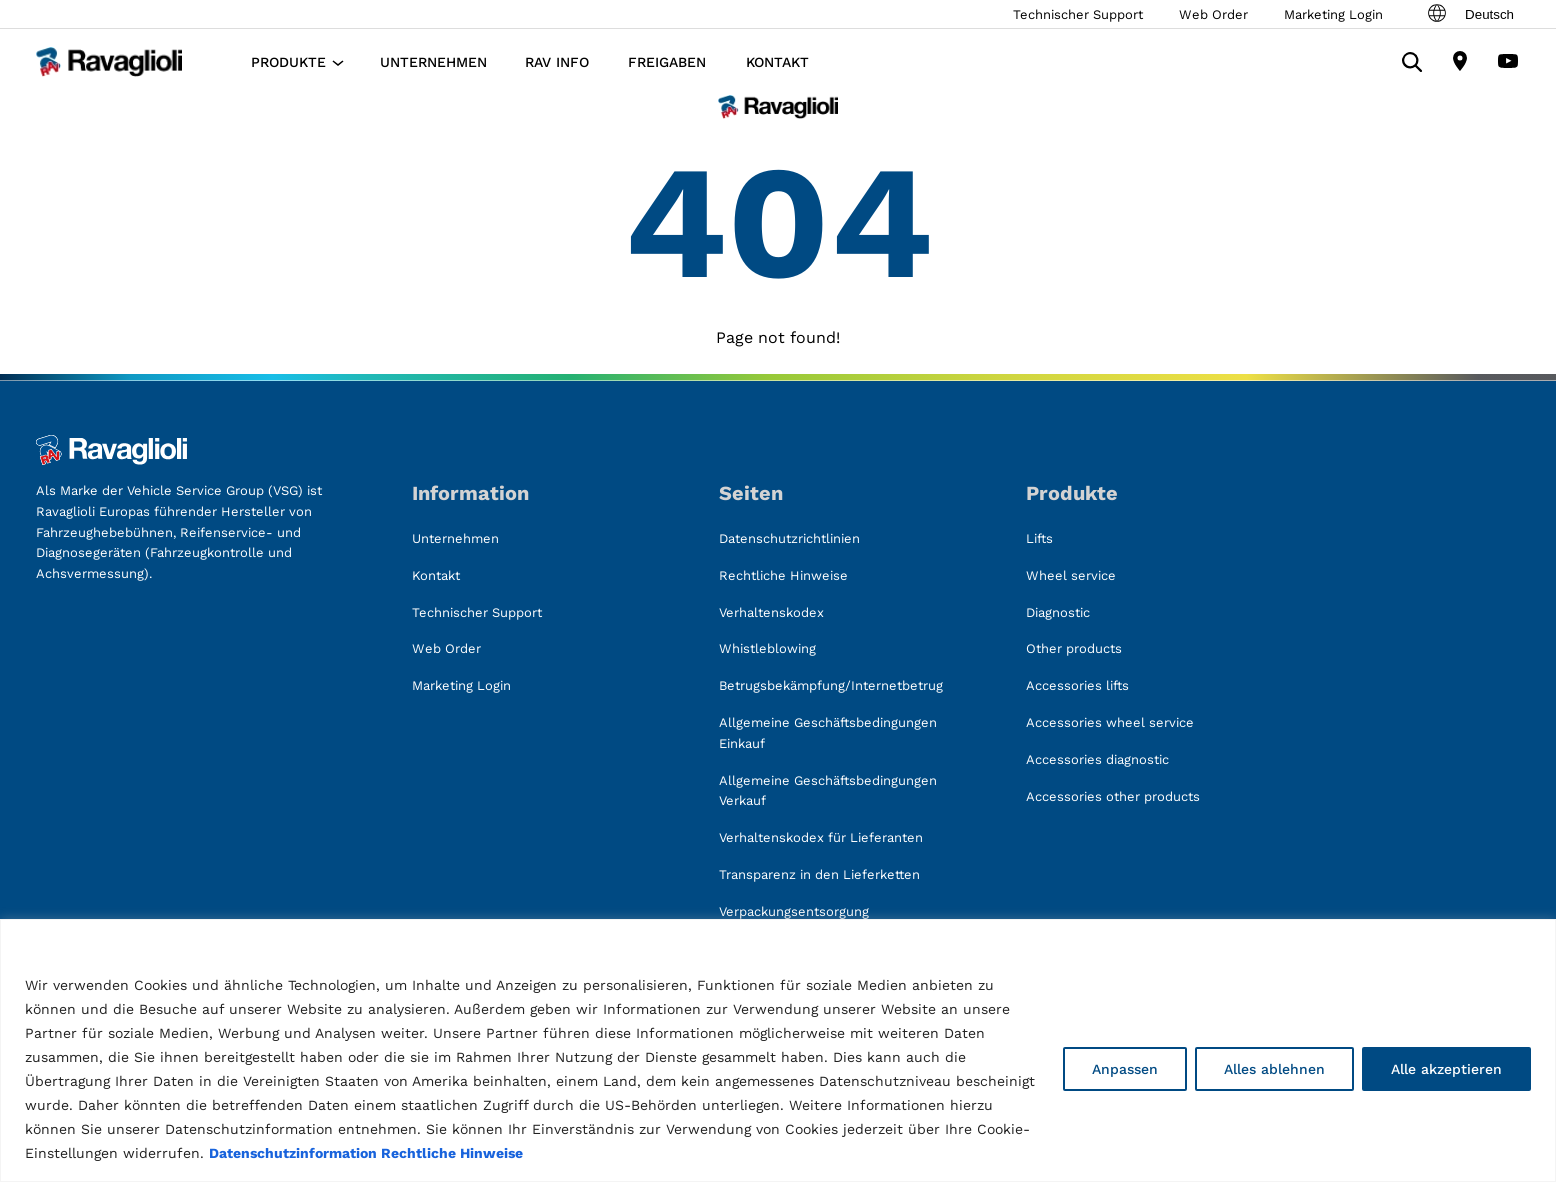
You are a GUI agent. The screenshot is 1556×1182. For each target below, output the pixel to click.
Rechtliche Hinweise (452, 1153)
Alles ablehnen (1274, 1069)
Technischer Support (1078, 14)
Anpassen (1125, 1069)
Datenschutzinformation (293, 1153)
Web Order (1213, 14)
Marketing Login (1333, 14)
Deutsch (1469, 14)
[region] (778, 1050)
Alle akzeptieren (1446, 1069)
